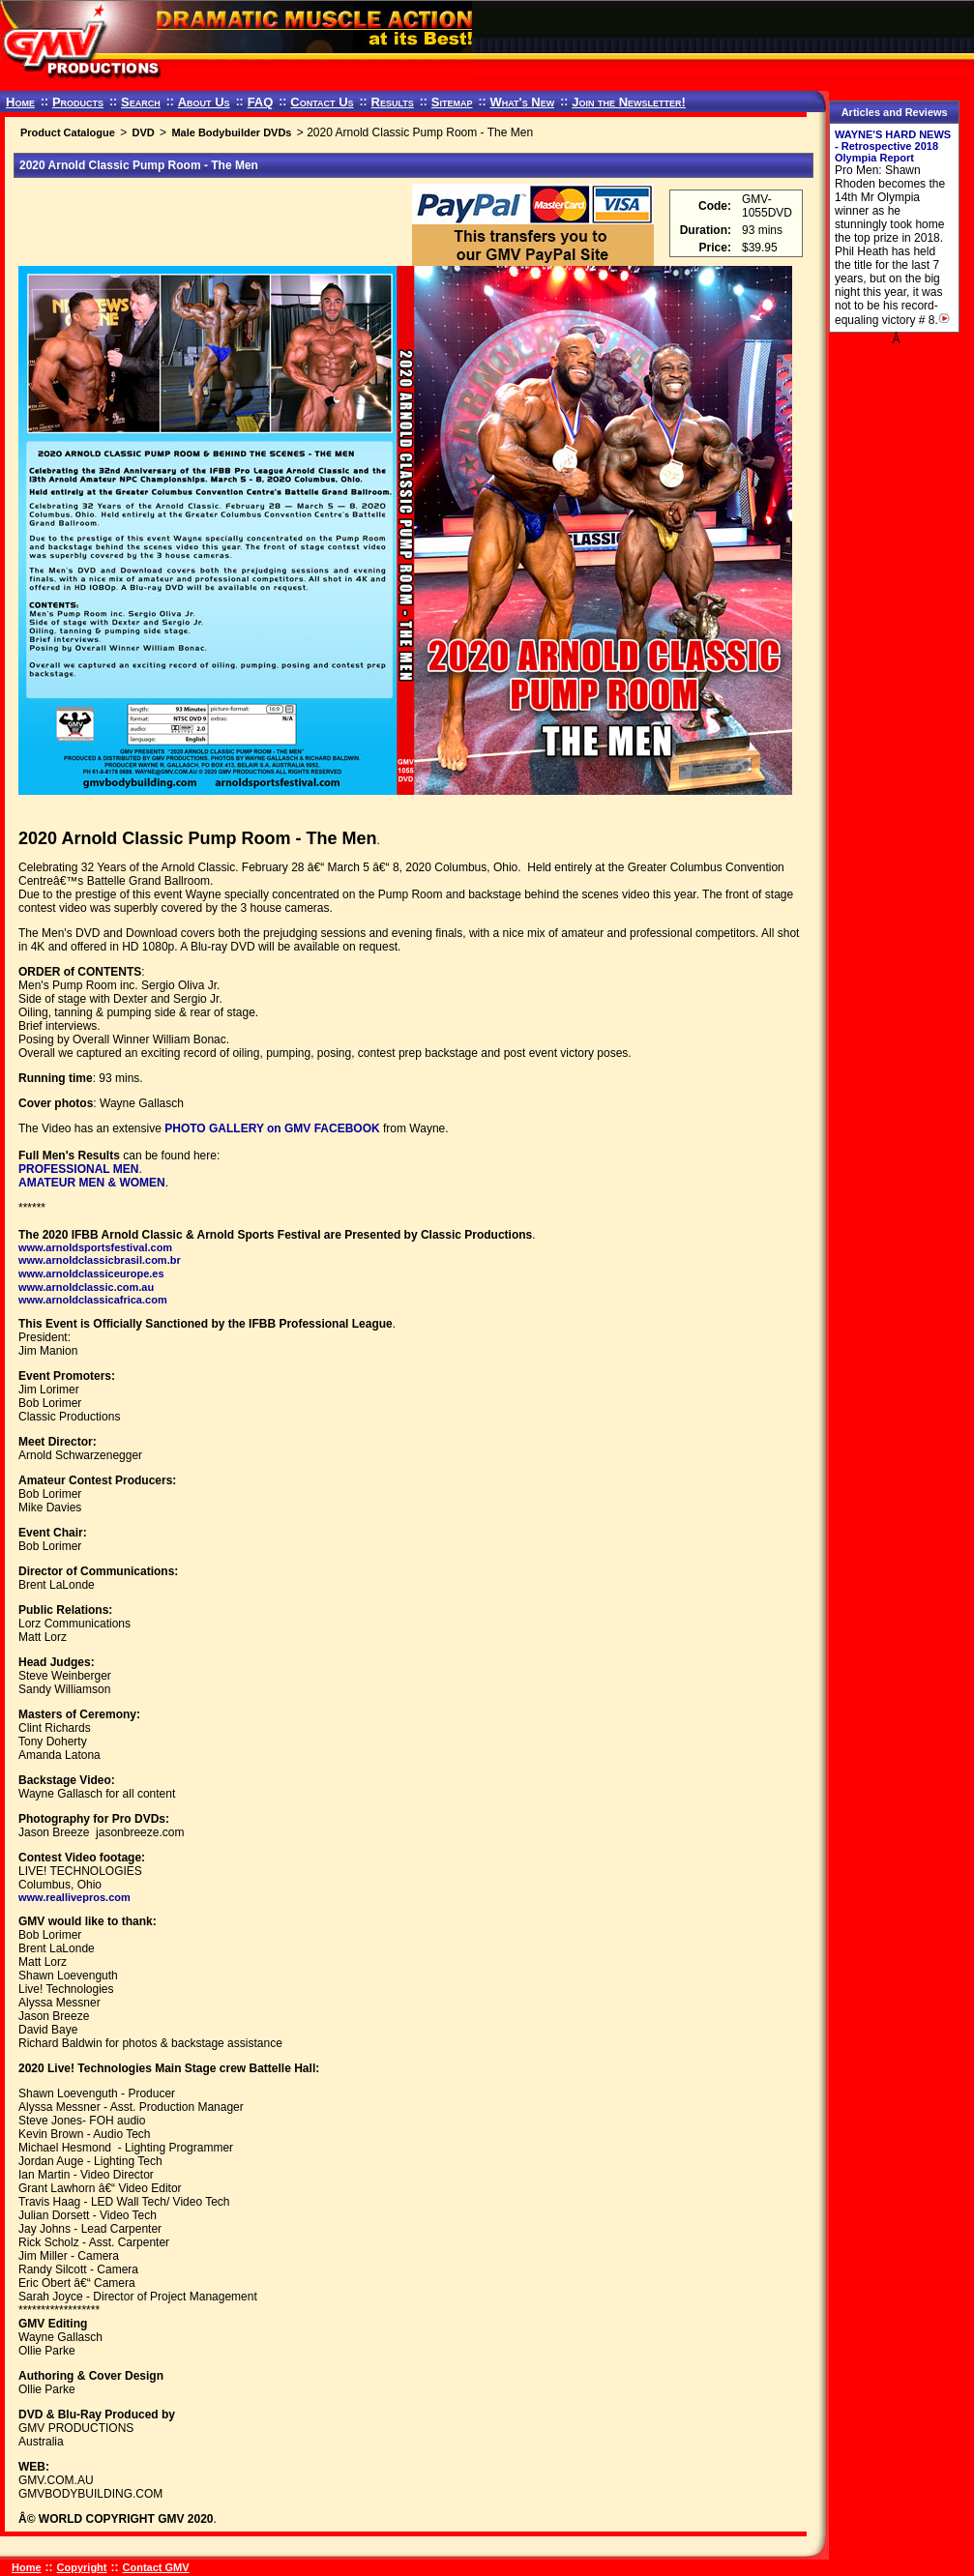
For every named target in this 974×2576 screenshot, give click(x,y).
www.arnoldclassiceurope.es (91, 1273)
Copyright (82, 2567)
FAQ (261, 102)
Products (77, 102)
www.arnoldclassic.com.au (86, 1287)
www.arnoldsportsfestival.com (95, 1247)
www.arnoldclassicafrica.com (92, 1299)
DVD (143, 132)
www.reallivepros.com (74, 1897)
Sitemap (452, 102)
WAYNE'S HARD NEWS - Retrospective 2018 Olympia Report (893, 146)
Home (20, 102)
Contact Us (321, 102)
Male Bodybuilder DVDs (231, 132)
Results (392, 102)
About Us (204, 102)
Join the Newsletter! (629, 102)
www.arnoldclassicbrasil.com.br (99, 1260)
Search (141, 102)
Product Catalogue (67, 132)
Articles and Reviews (894, 112)
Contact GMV (156, 2567)
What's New (521, 102)
